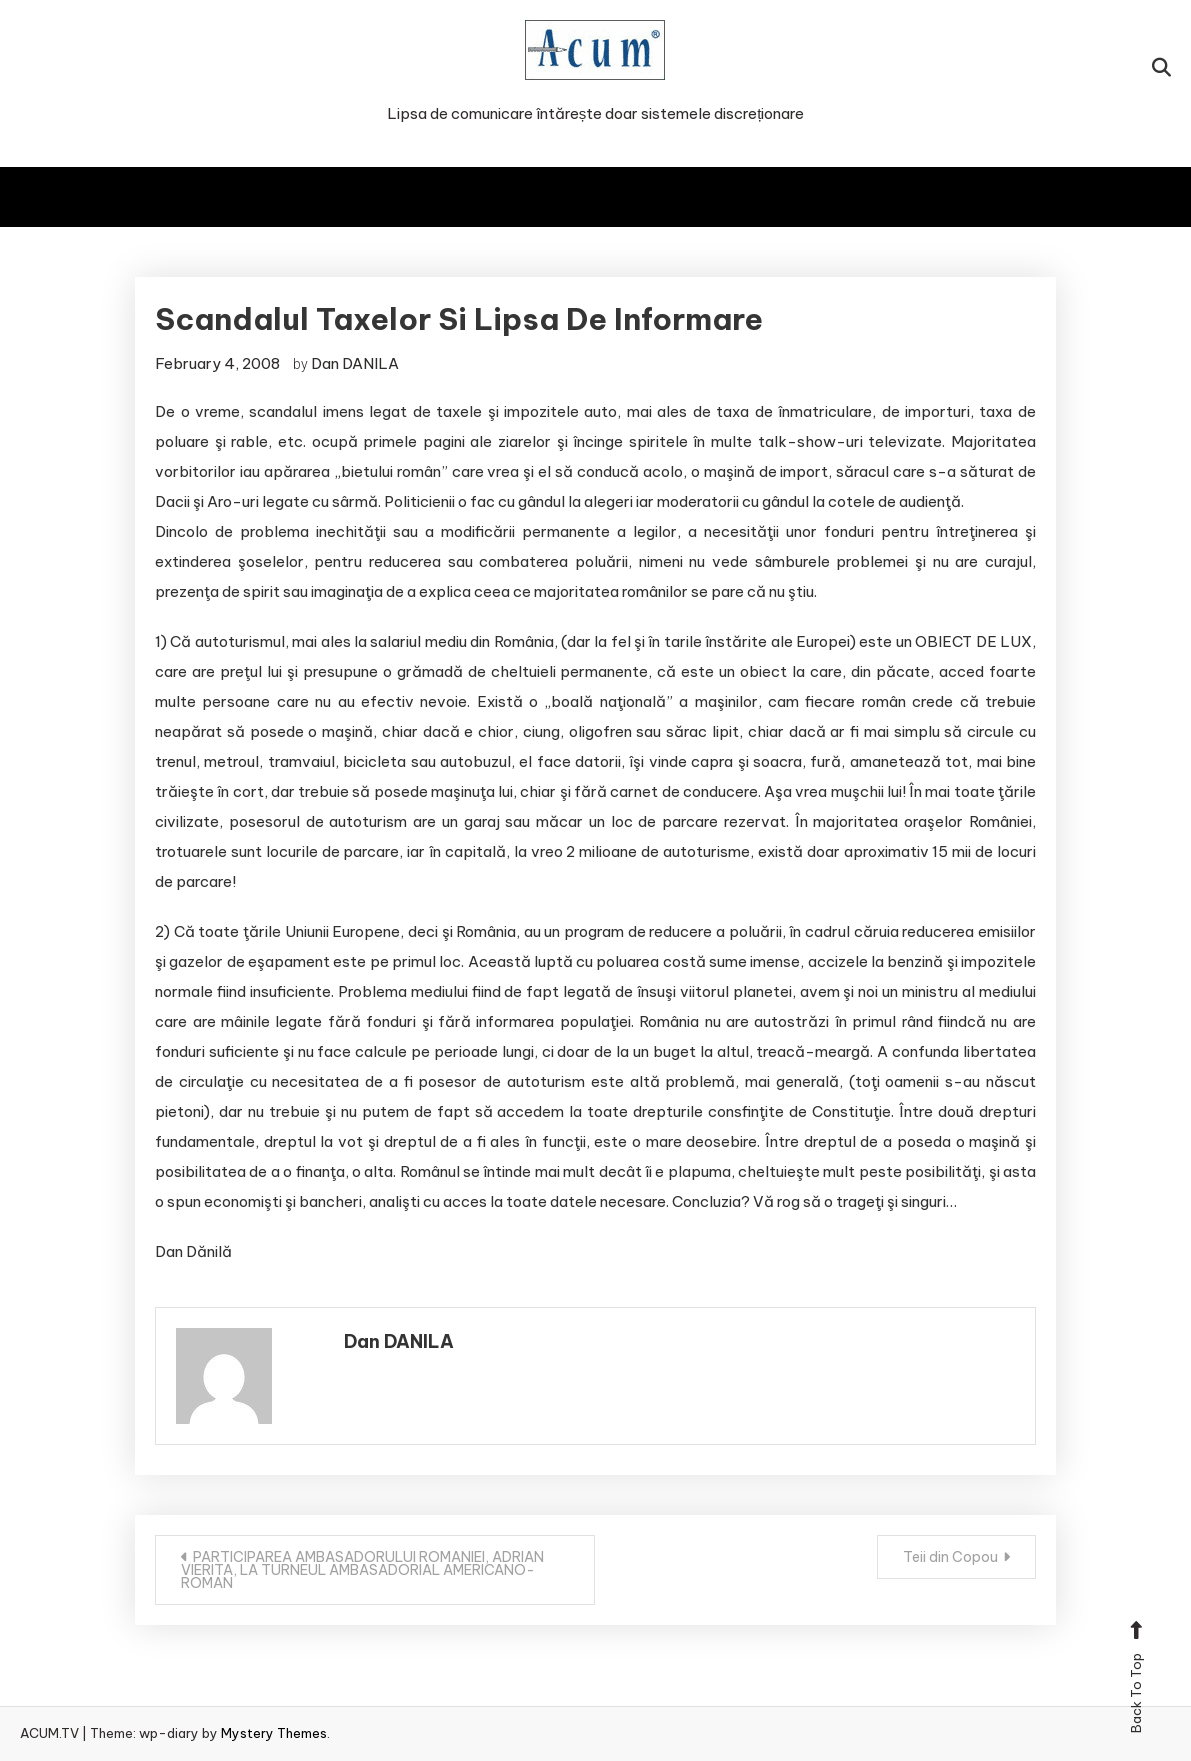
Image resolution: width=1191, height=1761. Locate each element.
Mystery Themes (274, 1733)
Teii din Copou (950, 1557)
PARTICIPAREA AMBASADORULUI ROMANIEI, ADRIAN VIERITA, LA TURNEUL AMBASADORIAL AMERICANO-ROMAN (362, 1570)
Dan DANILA (355, 363)
